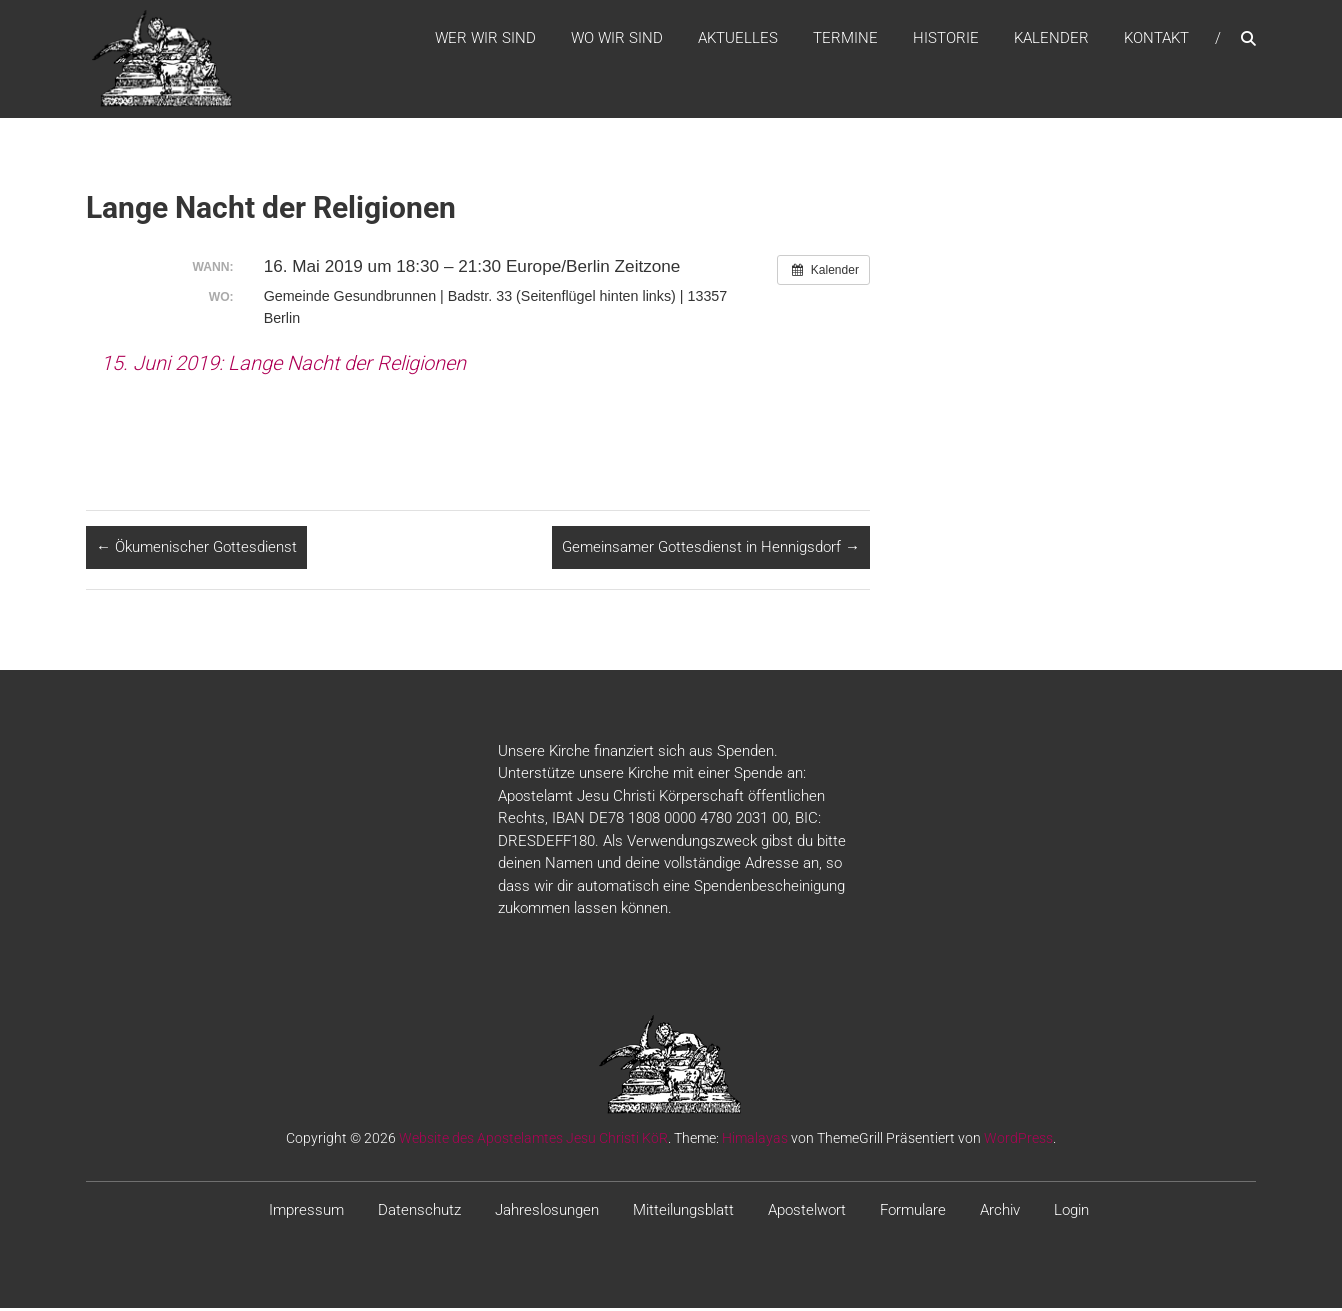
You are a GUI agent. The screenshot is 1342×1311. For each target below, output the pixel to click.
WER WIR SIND (485, 39)
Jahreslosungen (547, 1212)
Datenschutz (419, 1212)
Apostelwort (807, 1212)
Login (1071, 1212)
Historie (946, 39)
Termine (845, 39)
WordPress (1018, 1140)
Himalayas (755, 1140)
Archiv (1000, 1212)
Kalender (1051, 39)
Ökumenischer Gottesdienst (196, 550)
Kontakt (1156, 39)
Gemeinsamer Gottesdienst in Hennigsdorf (711, 550)
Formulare (913, 1212)
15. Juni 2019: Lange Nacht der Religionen (283, 365)
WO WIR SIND (617, 39)
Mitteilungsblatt (683, 1212)
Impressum (306, 1212)
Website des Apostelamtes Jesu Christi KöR (533, 1140)
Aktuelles (738, 39)
